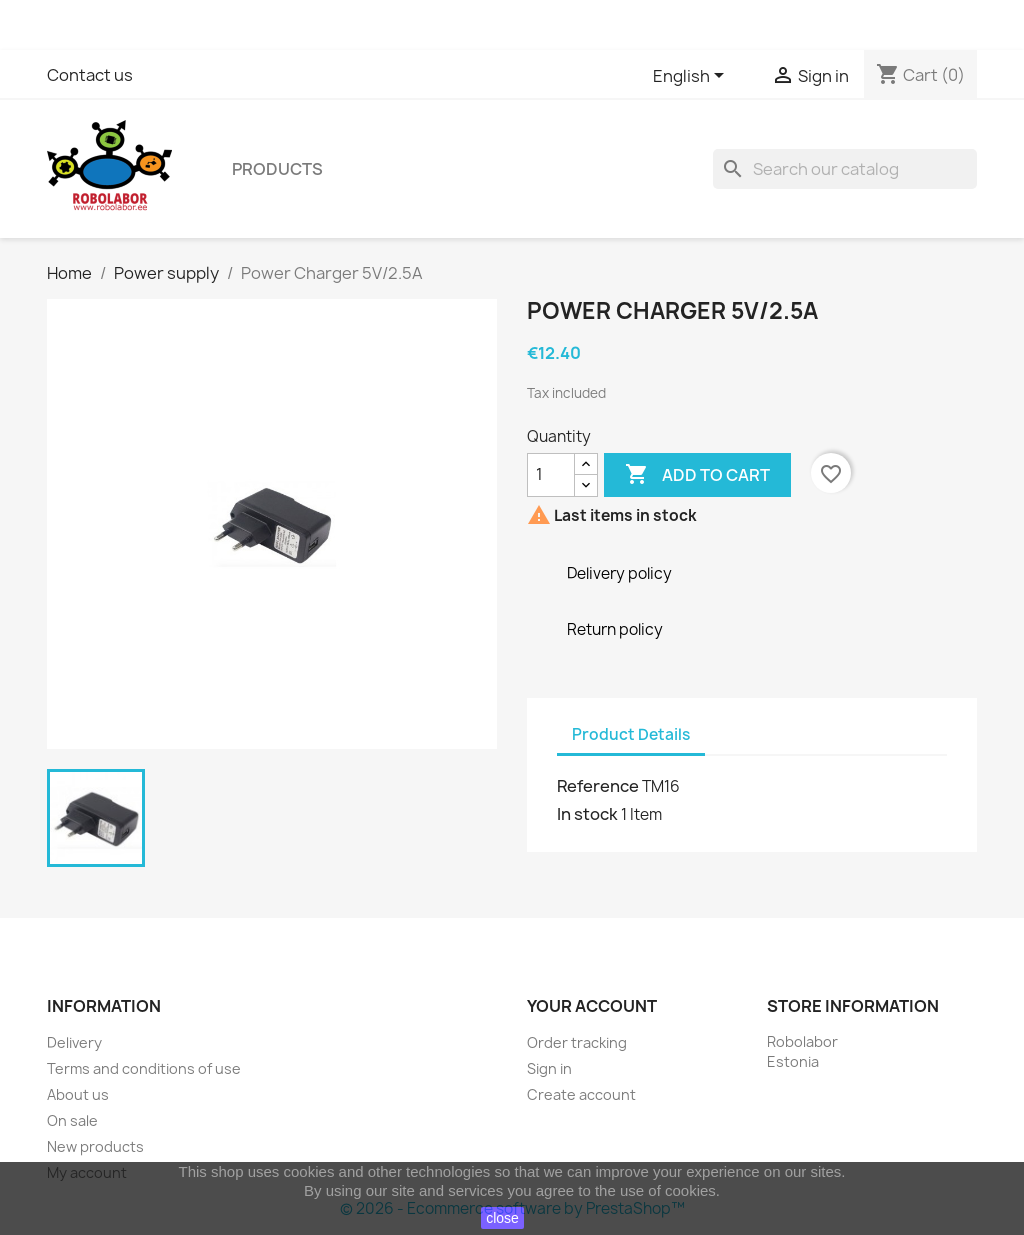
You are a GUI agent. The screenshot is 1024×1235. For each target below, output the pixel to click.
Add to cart (697, 475)
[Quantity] (551, 475)
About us (78, 1094)
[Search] (845, 169)
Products (277, 169)
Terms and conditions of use (144, 1068)
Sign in (549, 1068)
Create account (581, 1094)
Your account (592, 1006)
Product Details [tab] (631, 734)
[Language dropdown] (692, 77)
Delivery (74, 1042)
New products (95, 1146)
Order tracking (577, 1042)
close (502, 1218)
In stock (587, 814)
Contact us (90, 75)
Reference (598, 786)
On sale (72, 1120)
